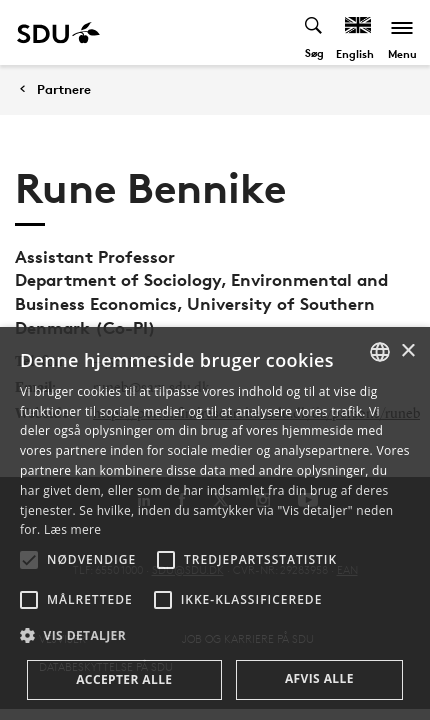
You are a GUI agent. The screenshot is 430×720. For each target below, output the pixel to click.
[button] (29, 560)
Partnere (64, 89)
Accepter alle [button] (124, 679)
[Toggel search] (314, 32)
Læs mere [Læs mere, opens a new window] (72, 529)
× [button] (407, 351)
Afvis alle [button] (319, 678)
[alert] (215, 523)
